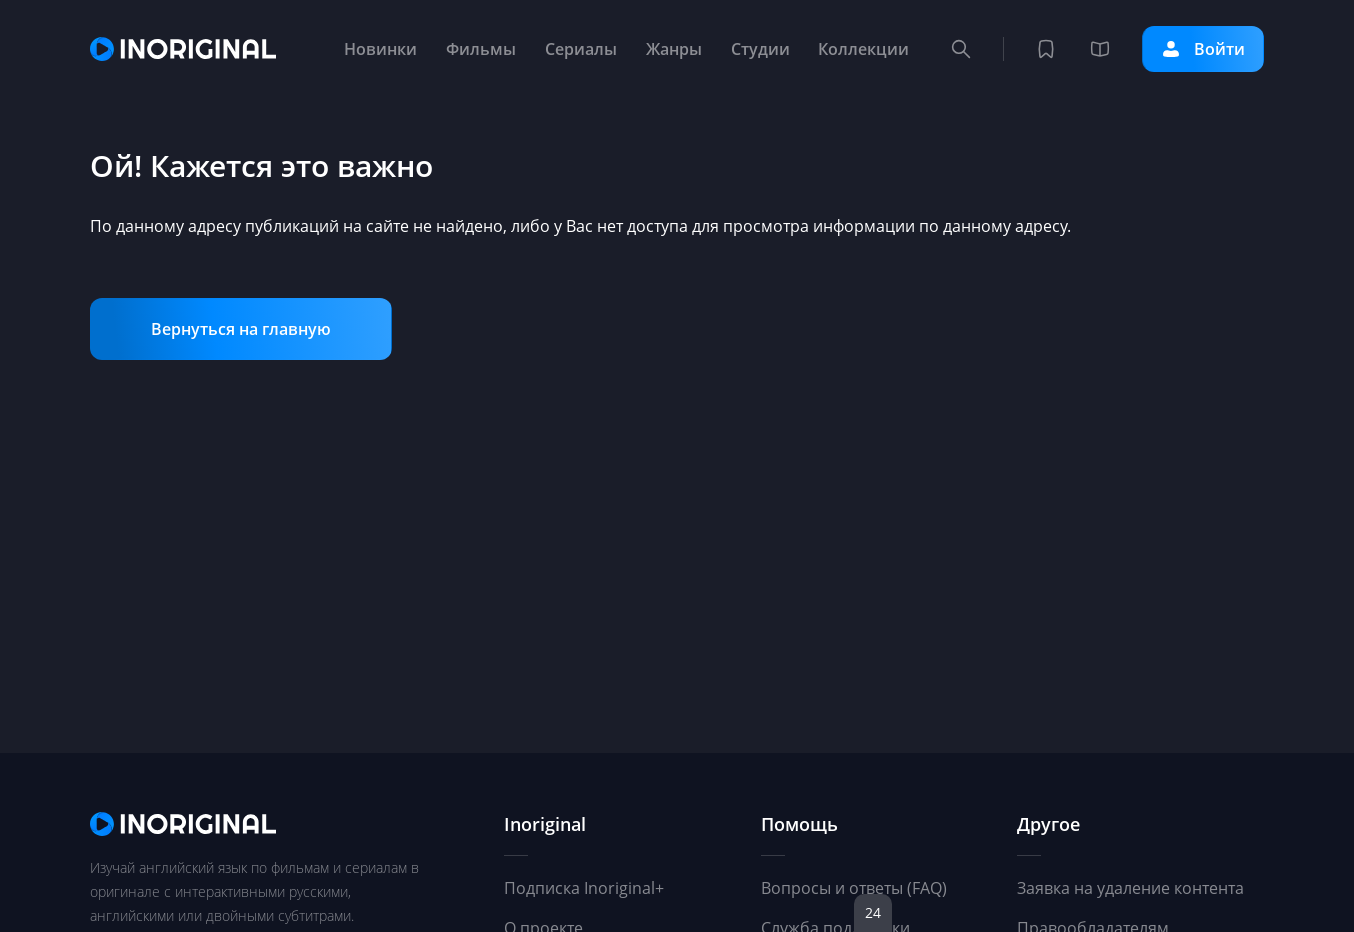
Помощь (799, 824)
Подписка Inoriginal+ (584, 888)
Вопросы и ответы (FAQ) (854, 888)
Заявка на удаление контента (1130, 888)
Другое (1048, 824)
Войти (1203, 49)
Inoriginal (545, 824)
